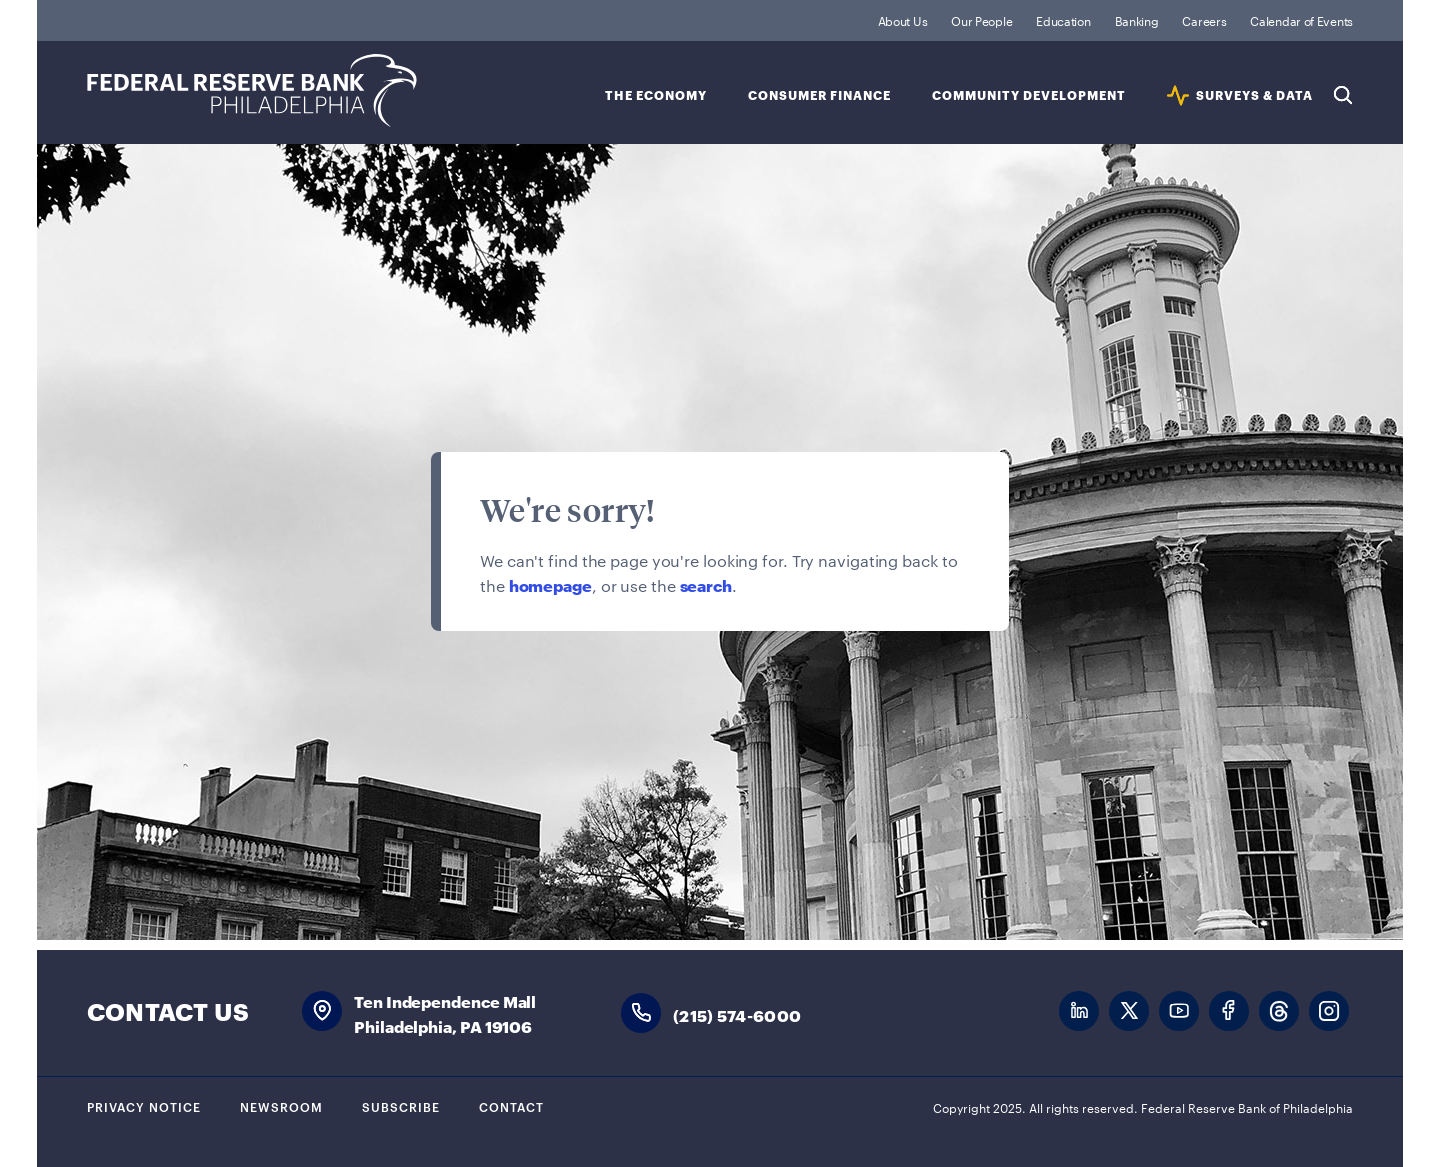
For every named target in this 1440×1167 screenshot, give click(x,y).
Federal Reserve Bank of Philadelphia (252, 90)
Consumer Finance (819, 95)
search (706, 584)
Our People (981, 20)
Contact (511, 1106)
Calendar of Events (1301, 20)
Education (1063, 20)
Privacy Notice (144, 1106)
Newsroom (281, 1106)
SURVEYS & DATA (1254, 95)
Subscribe (401, 1106)
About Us (903, 20)
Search (1343, 95)
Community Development (1029, 95)
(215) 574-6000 (737, 1014)
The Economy (656, 95)
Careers (1204, 20)
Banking (1137, 20)
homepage (550, 584)
